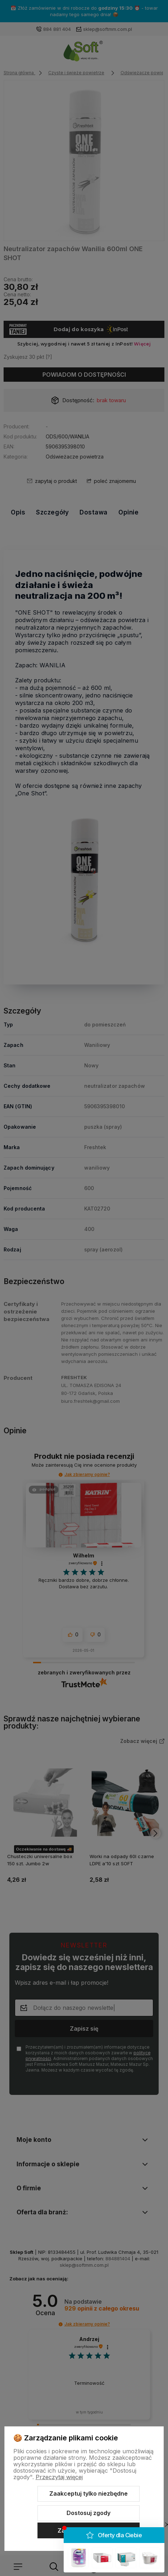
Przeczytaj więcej (59, 2477)
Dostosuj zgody (88, 2512)
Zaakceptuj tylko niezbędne (88, 2493)
